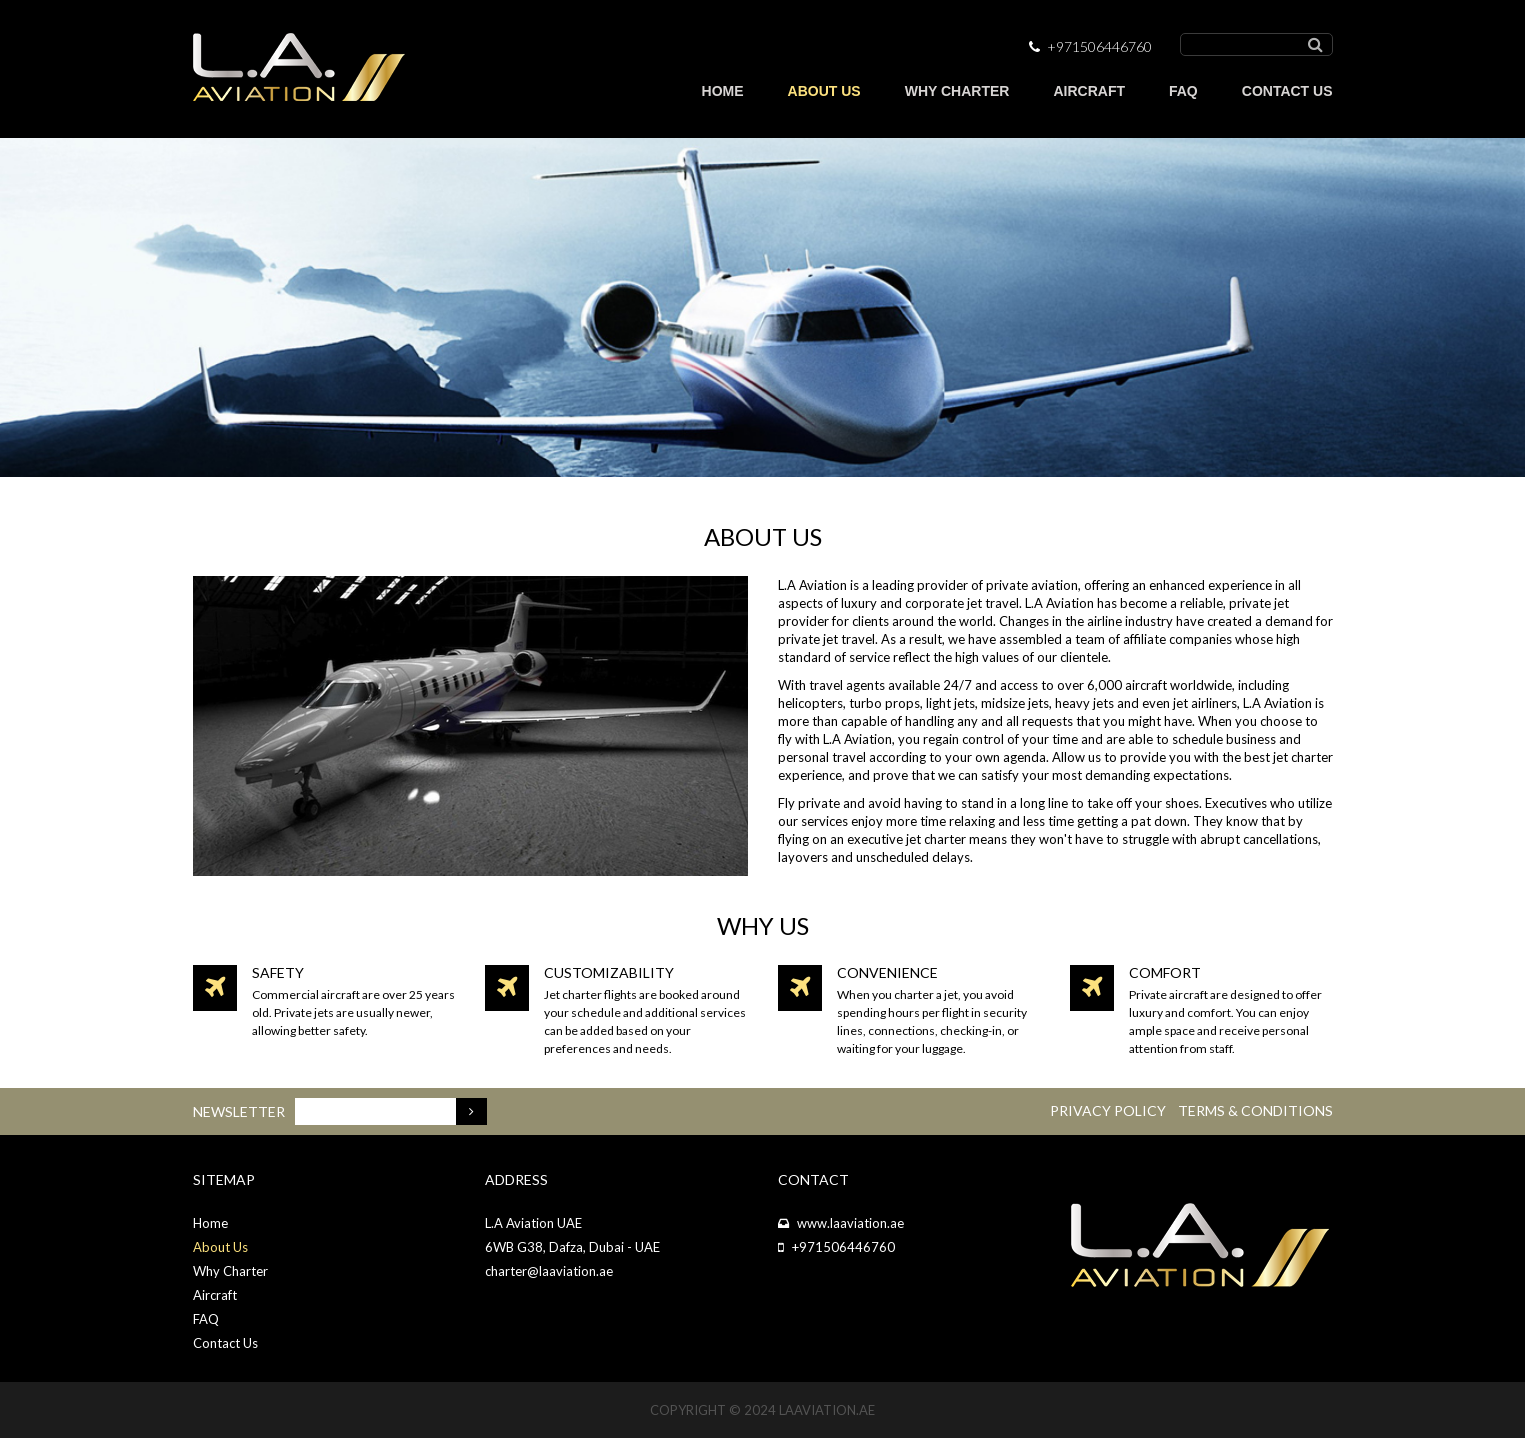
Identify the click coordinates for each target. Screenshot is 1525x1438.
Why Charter (230, 1271)
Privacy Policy (1108, 1110)
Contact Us (225, 1343)
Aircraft (215, 1295)
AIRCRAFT (1089, 91)
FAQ (1183, 91)
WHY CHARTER (957, 91)
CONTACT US (1287, 91)
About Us (220, 1247)
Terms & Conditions (1255, 1110)
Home (210, 1223)
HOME (723, 91)
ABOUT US (824, 91)
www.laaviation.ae (850, 1223)
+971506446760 (843, 1247)
